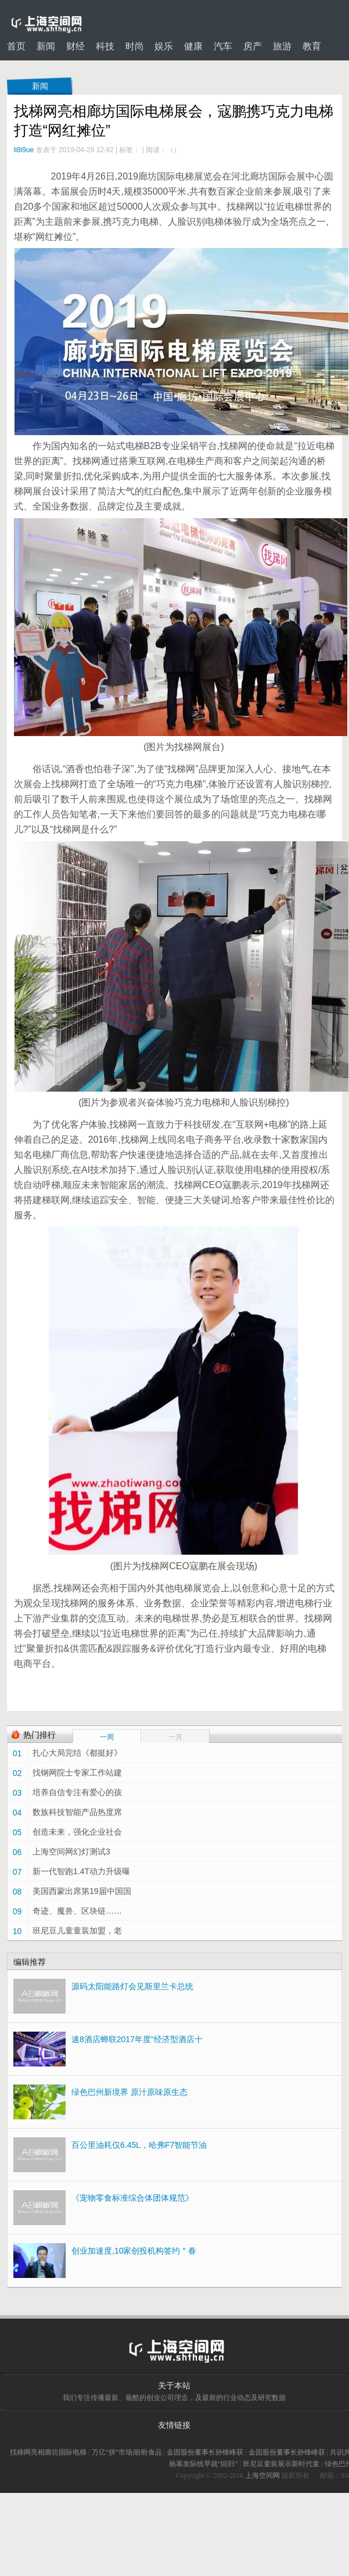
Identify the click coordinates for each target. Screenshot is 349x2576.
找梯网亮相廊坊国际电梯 (48, 2452)
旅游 (282, 46)
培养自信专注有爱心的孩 (77, 1792)
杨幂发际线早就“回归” (203, 2464)
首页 (16, 46)
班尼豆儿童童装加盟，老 (77, 1930)
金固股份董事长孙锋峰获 (205, 2452)
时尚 (134, 46)
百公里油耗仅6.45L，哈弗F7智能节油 (139, 2145)
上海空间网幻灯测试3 (71, 1851)
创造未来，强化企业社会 (77, 1831)
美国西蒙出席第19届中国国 (82, 1891)
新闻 (46, 46)
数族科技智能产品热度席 (77, 1812)
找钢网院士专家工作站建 (77, 1772)
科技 (105, 46)
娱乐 (163, 46)
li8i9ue (24, 150)
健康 (193, 46)
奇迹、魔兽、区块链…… (77, 1910)
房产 (252, 46)
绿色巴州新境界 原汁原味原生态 (129, 2092)
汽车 (223, 46)
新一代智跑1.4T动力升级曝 (81, 1871)
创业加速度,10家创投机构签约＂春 (133, 2250)
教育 (312, 46)
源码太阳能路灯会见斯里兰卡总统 (132, 1986)
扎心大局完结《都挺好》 (77, 1752)
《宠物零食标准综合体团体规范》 (132, 2197)
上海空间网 (262, 2475)
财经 (75, 46)
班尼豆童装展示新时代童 (281, 2464)
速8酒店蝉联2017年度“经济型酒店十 (137, 2039)
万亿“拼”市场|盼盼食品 (127, 2452)
